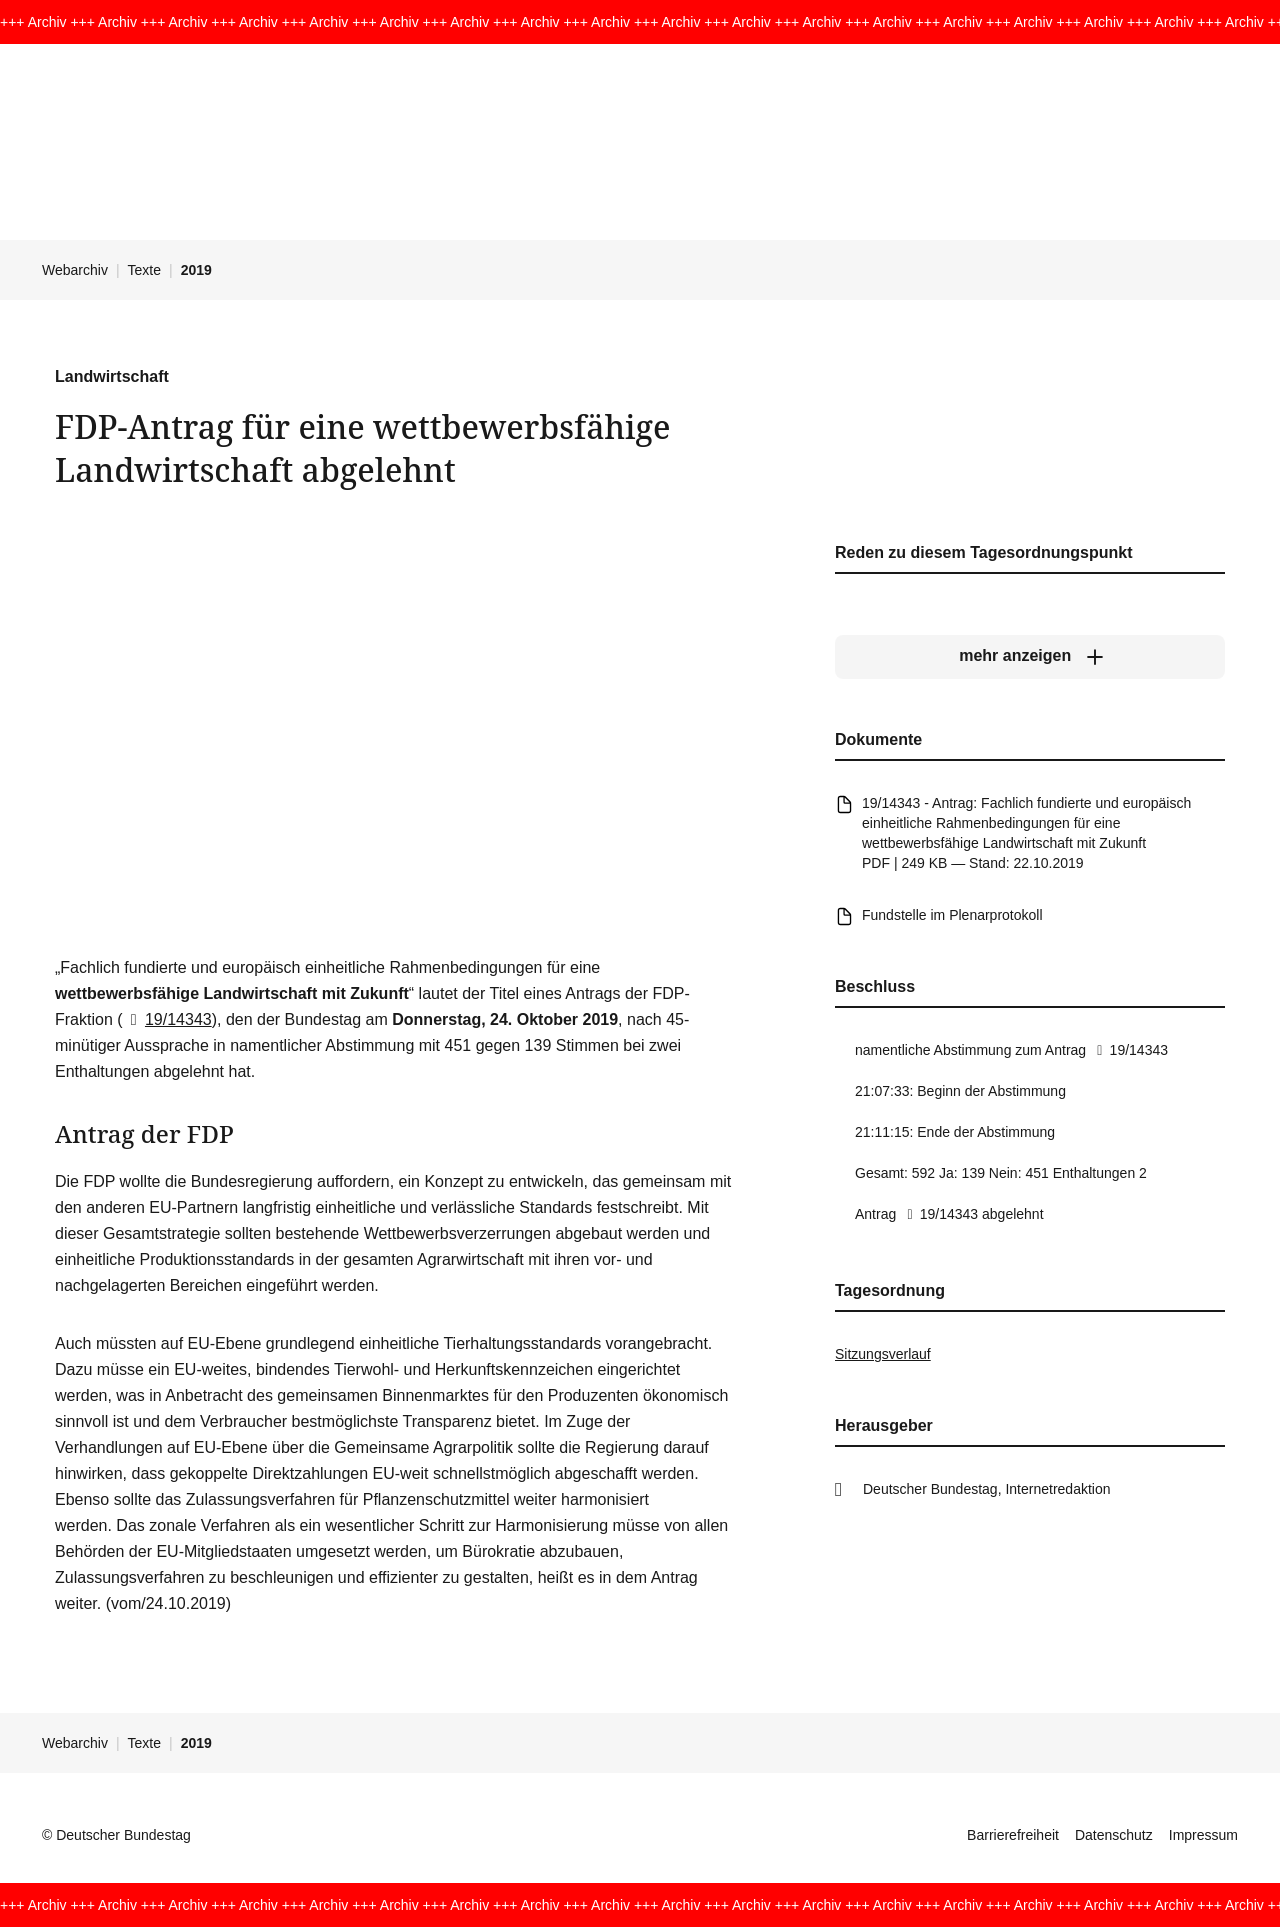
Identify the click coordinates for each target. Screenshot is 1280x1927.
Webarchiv (75, 270)
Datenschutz (1114, 1835)
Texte (144, 270)
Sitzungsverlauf (883, 1354)
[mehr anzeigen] (1030, 656)
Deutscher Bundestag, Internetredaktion (987, 1489)
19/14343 (167, 1019)
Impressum (1203, 1835)
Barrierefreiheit (1013, 1835)
